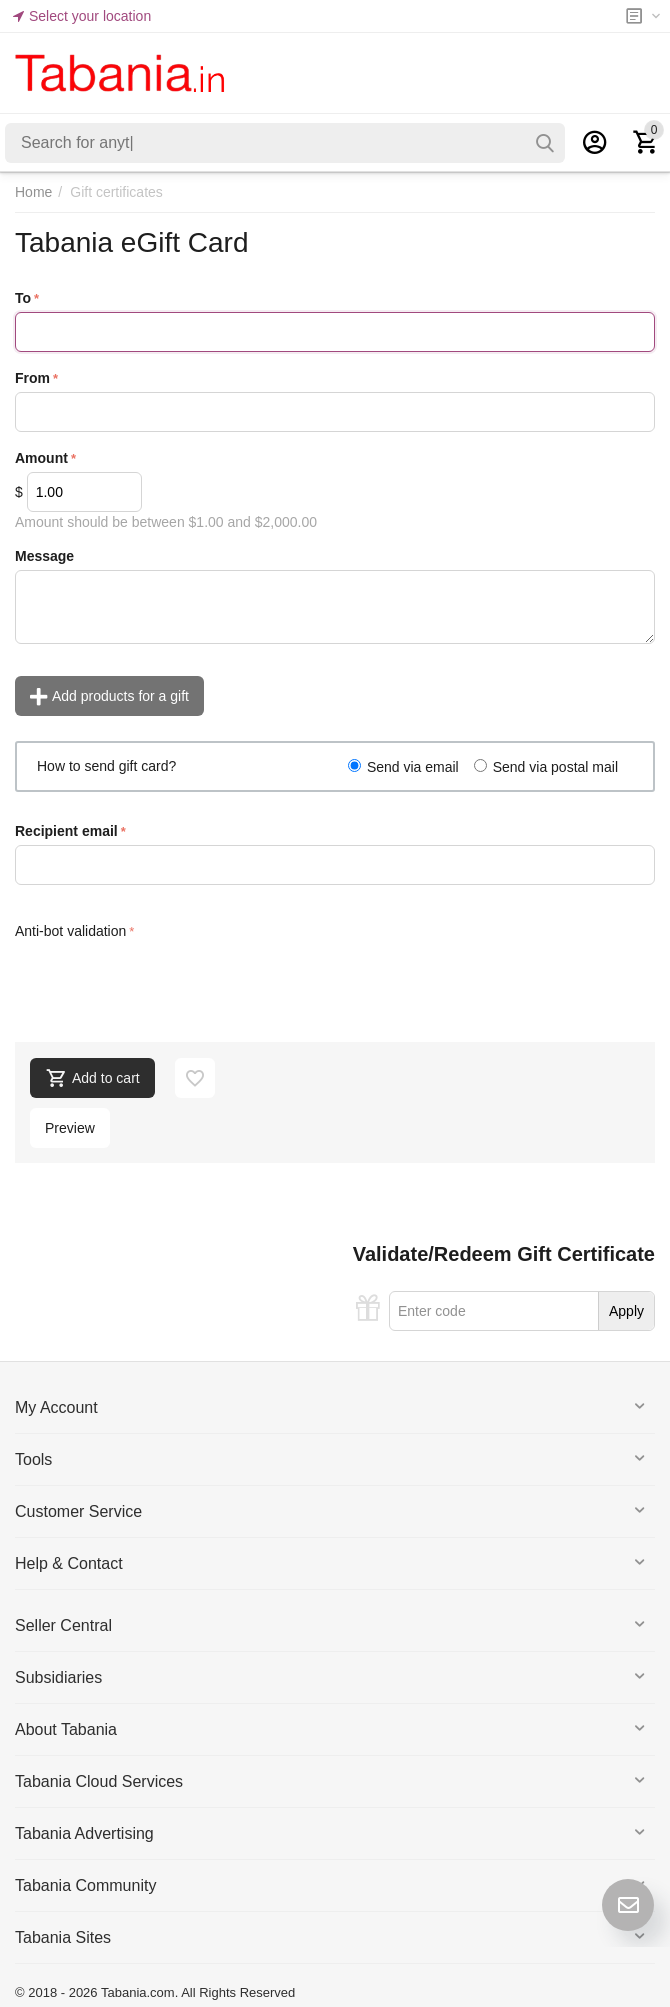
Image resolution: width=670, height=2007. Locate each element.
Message (44, 556)
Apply (626, 1311)
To (23, 298)
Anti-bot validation (70, 931)
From (32, 378)
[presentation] (167, 983)
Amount (41, 458)
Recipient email (66, 831)
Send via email (413, 767)
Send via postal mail (555, 767)
